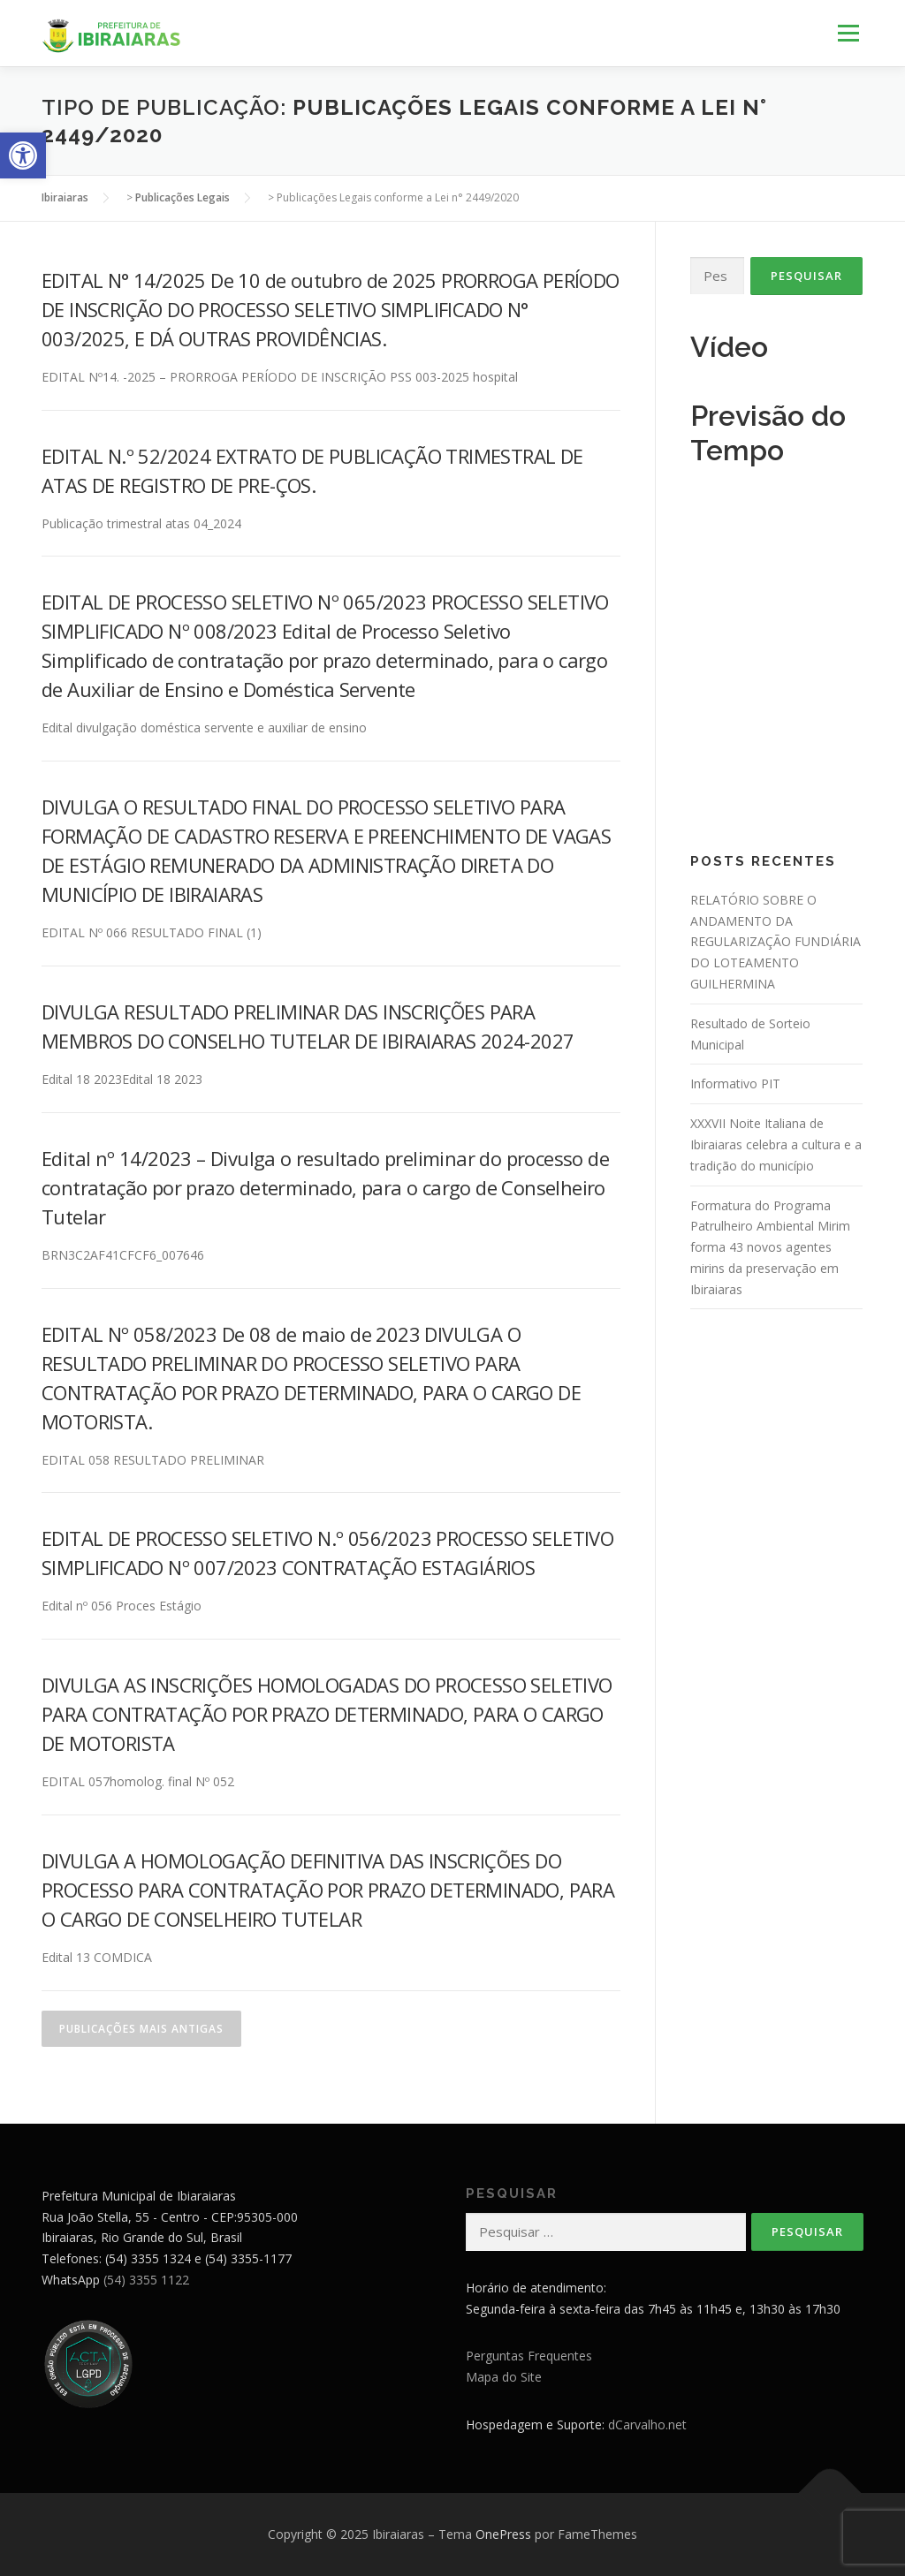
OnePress (503, 2534)
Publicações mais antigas (141, 2028)
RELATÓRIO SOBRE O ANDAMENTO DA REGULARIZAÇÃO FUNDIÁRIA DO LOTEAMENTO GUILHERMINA (775, 941)
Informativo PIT (735, 1083)
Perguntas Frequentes (529, 2355)
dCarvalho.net (647, 2424)
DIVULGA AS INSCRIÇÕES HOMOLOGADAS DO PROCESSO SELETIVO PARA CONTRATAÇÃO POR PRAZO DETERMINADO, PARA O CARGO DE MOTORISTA (327, 1713)
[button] (23, 155)
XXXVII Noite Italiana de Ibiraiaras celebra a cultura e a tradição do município (776, 1144)
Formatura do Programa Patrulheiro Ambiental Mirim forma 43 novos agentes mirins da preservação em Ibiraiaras (770, 1247)
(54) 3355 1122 (146, 2279)
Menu (848, 33)
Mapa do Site (504, 2376)
